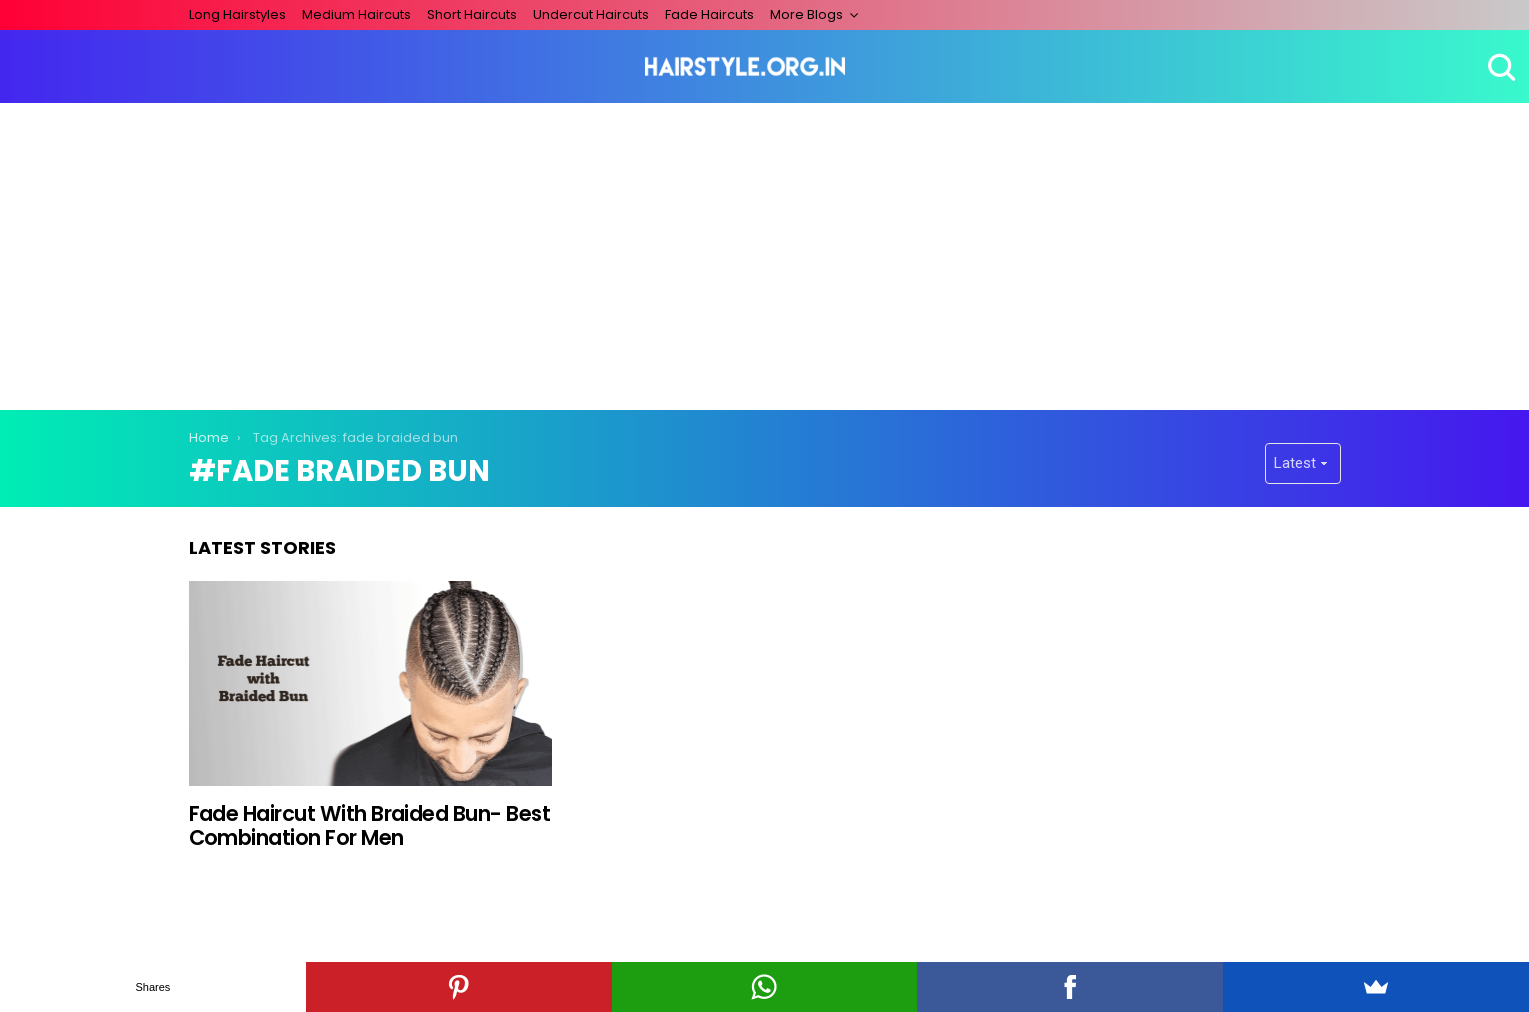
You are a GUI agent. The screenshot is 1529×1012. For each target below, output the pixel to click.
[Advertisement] (765, 253)
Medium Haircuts (356, 14)
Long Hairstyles (237, 14)
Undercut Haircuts (591, 14)
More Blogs (806, 14)
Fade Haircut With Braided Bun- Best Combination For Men (370, 825)
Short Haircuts (472, 14)
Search (1499, 67)
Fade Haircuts (709, 14)
